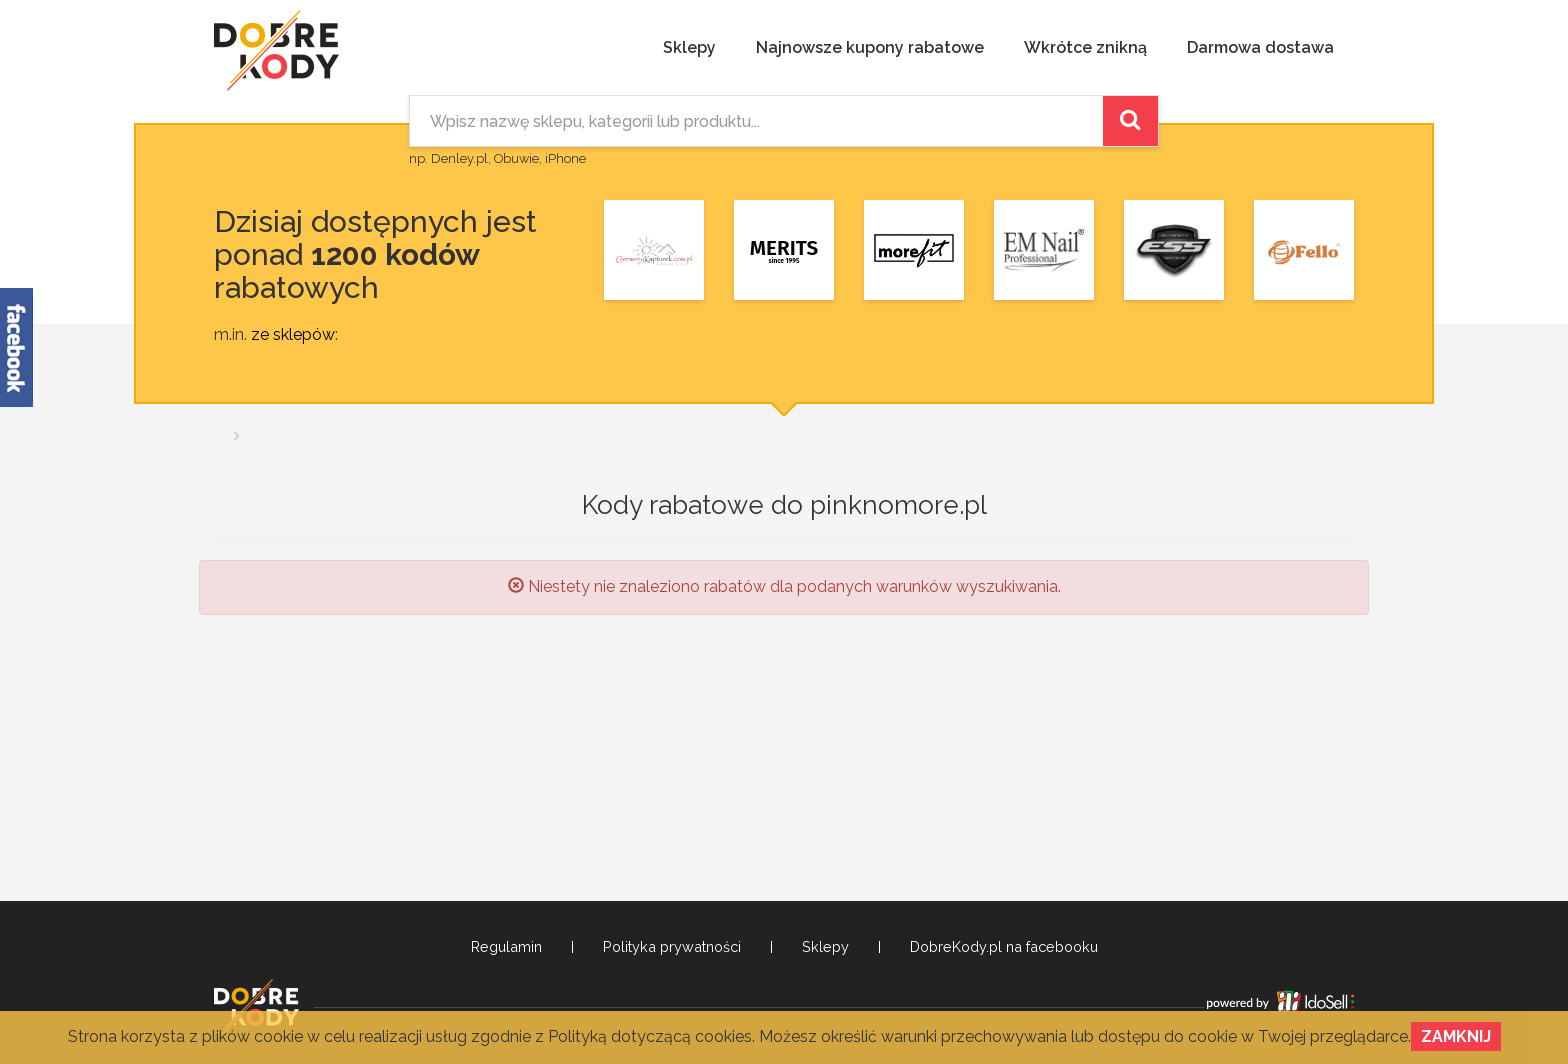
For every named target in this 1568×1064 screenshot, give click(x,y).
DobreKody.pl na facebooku (1004, 947)
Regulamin (506, 947)
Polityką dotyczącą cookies (650, 1036)
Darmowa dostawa (1260, 47)
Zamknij (1456, 1036)
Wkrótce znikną (1085, 47)
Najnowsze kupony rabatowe (870, 47)
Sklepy (689, 47)
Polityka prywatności (672, 947)
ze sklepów (293, 334)
